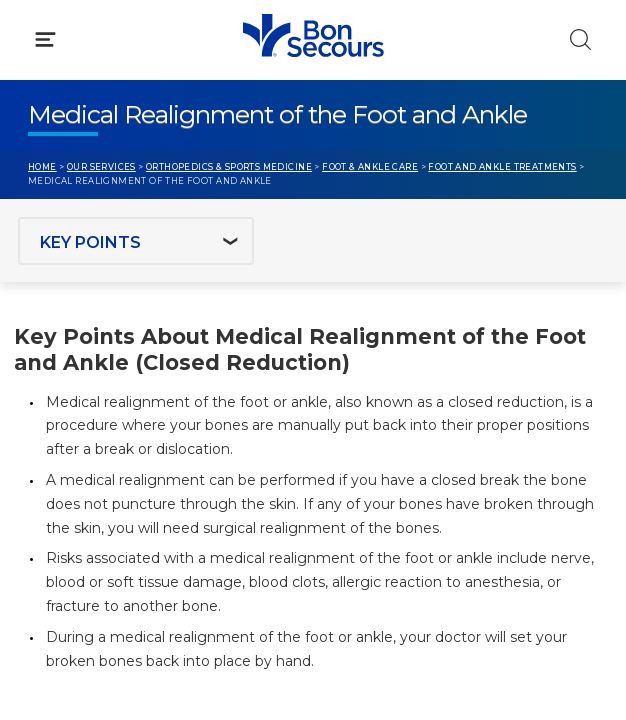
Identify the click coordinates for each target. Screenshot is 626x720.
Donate (368, 467)
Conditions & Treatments (119, 196)
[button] (313, 109)
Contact (56, 467)
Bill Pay (55, 429)
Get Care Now (78, 391)
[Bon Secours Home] (39, 36)
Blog (357, 391)
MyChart (372, 429)
